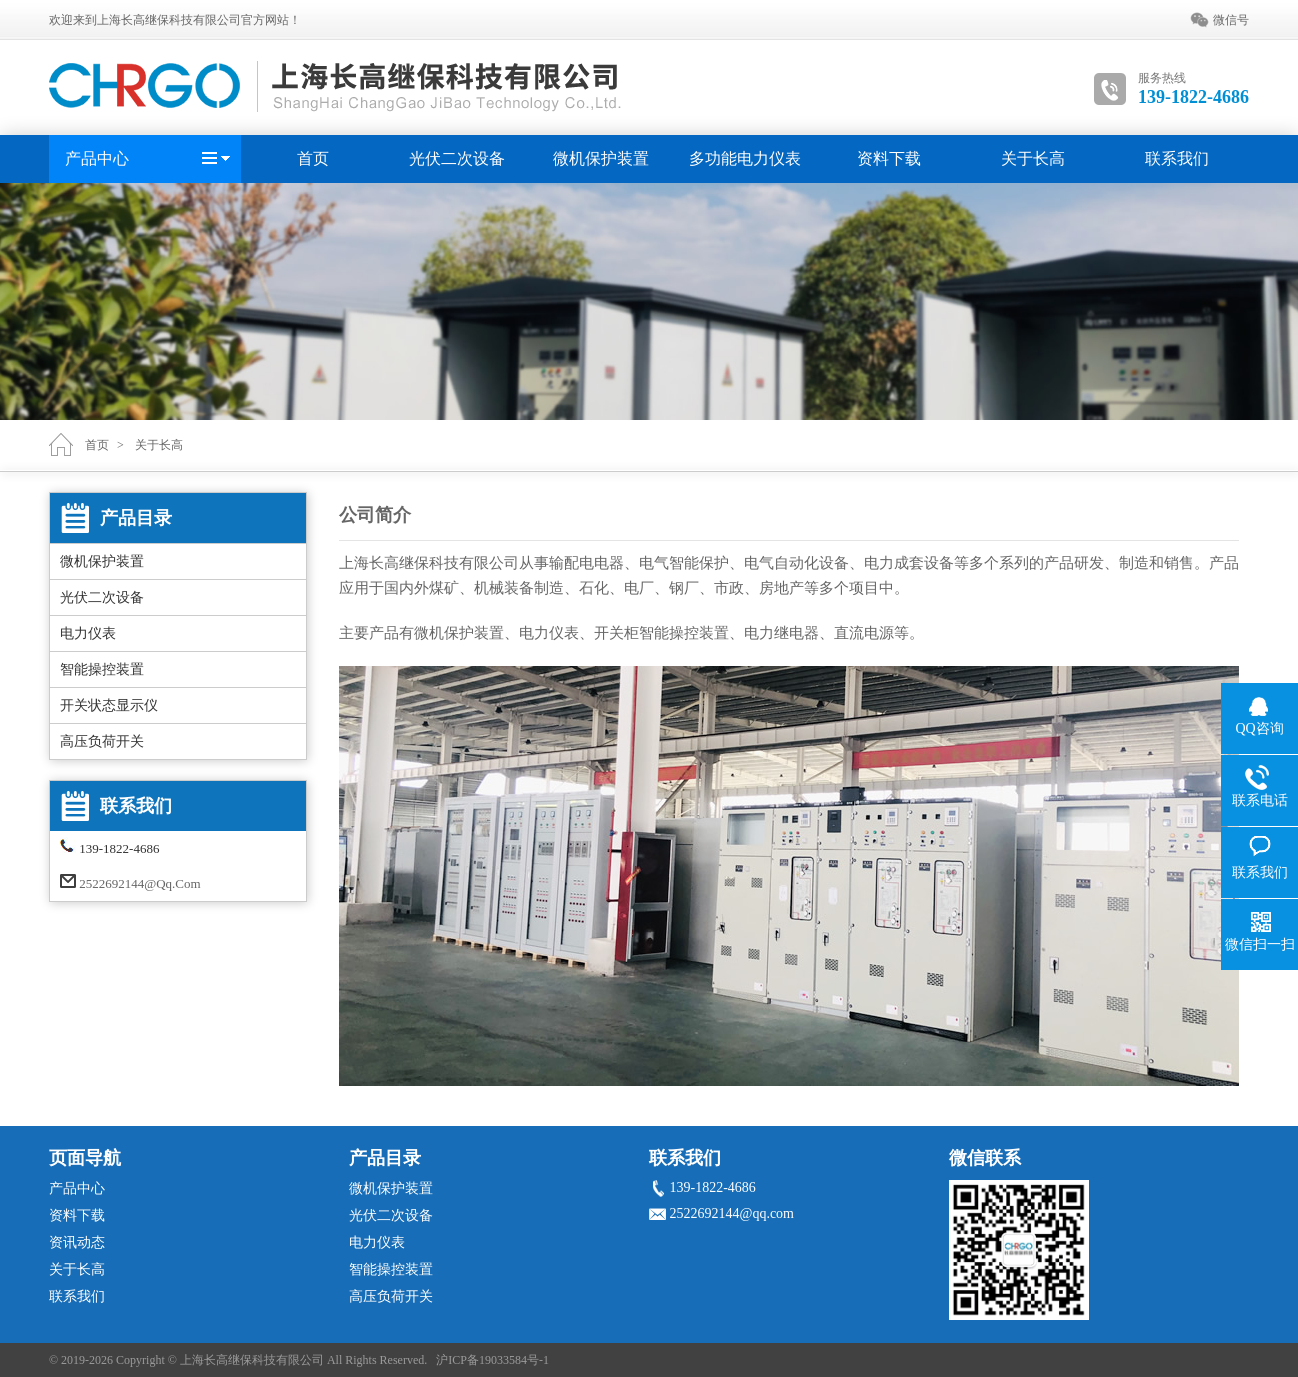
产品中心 (97, 158)
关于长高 (1033, 158)
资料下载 (889, 158)
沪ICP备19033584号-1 (492, 1360)
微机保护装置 (601, 158)
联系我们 (1177, 158)
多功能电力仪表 (745, 158)
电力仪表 (88, 633)
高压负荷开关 (102, 741)
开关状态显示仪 (109, 705)
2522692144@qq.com (139, 883)
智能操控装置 (102, 669)
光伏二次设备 (457, 158)
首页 (313, 158)
